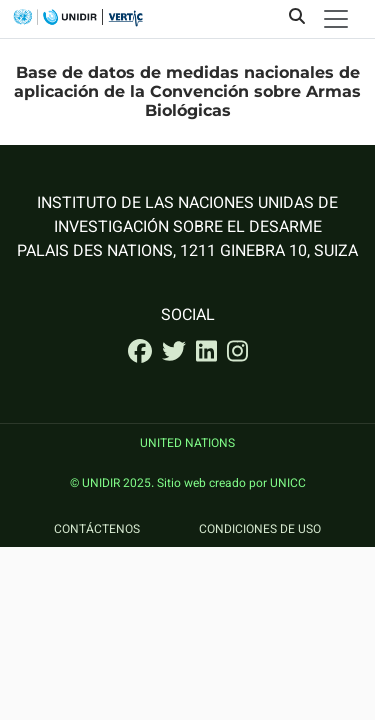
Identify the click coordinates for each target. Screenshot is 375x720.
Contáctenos (97, 530)
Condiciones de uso (260, 530)
